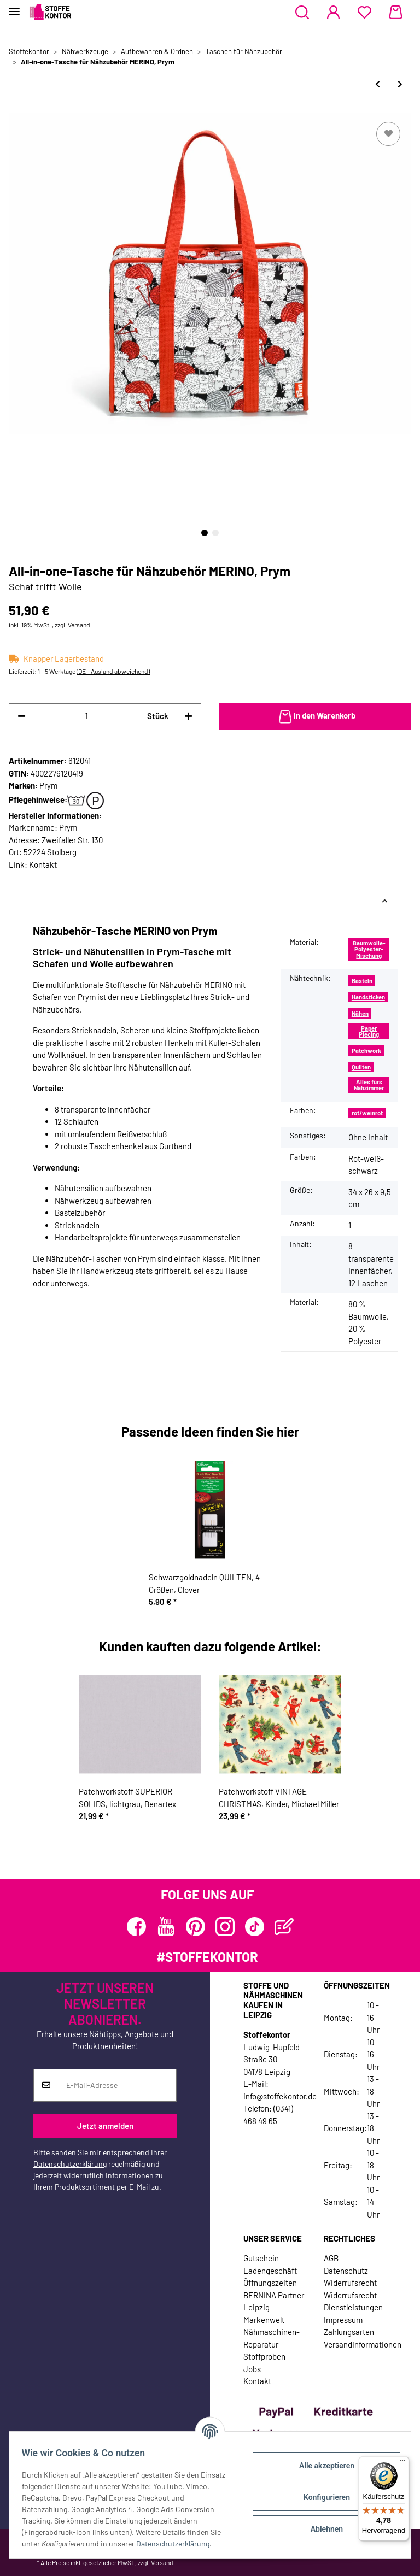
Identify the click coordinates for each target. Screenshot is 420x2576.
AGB (331, 2258)
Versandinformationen (362, 2344)
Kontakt (43, 864)
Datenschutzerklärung (70, 2163)
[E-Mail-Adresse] (117, 2085)
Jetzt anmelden (105, 2126)
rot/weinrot (367, 1112)
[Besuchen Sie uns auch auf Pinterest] (195, 1926)
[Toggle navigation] (14, 7)
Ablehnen (321, 2529)
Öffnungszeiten (270, 2282)
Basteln (362, 980)
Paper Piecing (369, 1031)
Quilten (361, 1067)
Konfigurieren (321, 2497)
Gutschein (261, 2258)
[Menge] (86, 715)
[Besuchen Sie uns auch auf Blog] (284, 1926)
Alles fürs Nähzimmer (369, 1084)
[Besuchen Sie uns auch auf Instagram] (225, 1926)
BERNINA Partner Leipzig (273, 2301)
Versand (79, 624)
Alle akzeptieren (321, 2465)
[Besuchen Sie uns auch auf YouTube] (166, 1926)
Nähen (360, 1013)
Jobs (252, 2369)
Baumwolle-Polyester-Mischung (369, 949)
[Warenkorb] (395, 12)
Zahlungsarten (349, 2332)
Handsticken (368, 997)
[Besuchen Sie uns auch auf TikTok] (255, 1926)
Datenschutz (346, 2270)
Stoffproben (264, 2356)
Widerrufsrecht (350, 2282)
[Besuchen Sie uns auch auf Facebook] (136, 1926)
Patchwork (366, 1050)
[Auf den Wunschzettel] (388, 134)
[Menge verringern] (21, 716)
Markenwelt (263, 2320)
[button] (302, 12)
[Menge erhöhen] (188, 716)
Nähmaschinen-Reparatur (271, 2338)
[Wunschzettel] (364, 12)
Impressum (343, 2320)
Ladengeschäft (270, 2270)
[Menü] (402, 2462)
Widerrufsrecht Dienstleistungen (353, 2301)
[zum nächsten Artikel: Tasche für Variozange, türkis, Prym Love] (400, 84)
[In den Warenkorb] (315, 716)
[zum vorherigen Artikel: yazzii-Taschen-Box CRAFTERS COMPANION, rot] (377, 84)
